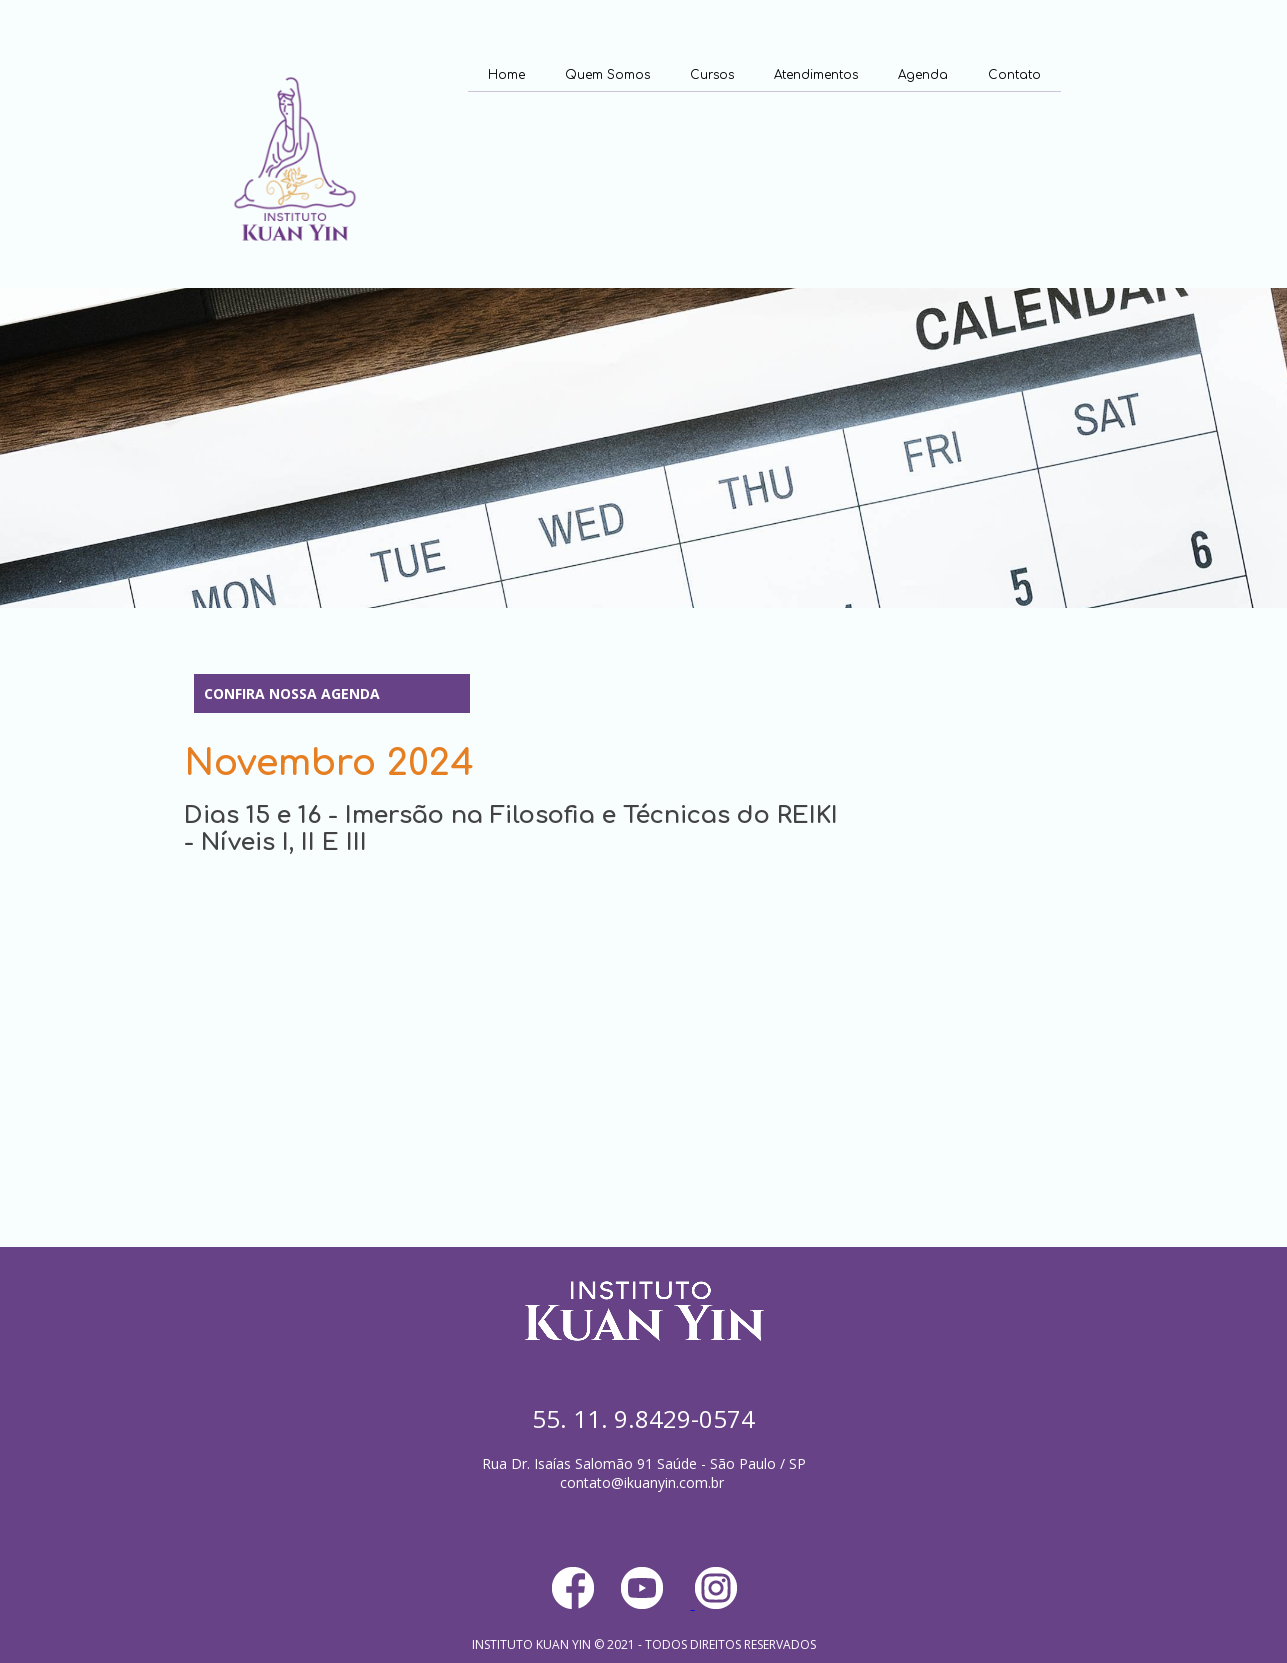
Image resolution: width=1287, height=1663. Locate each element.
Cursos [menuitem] (712, 75)
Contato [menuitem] (1014, 75)
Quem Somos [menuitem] (607, 75)
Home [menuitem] (506, 75)
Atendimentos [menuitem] (816, 75)
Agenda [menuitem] (923, 75)
